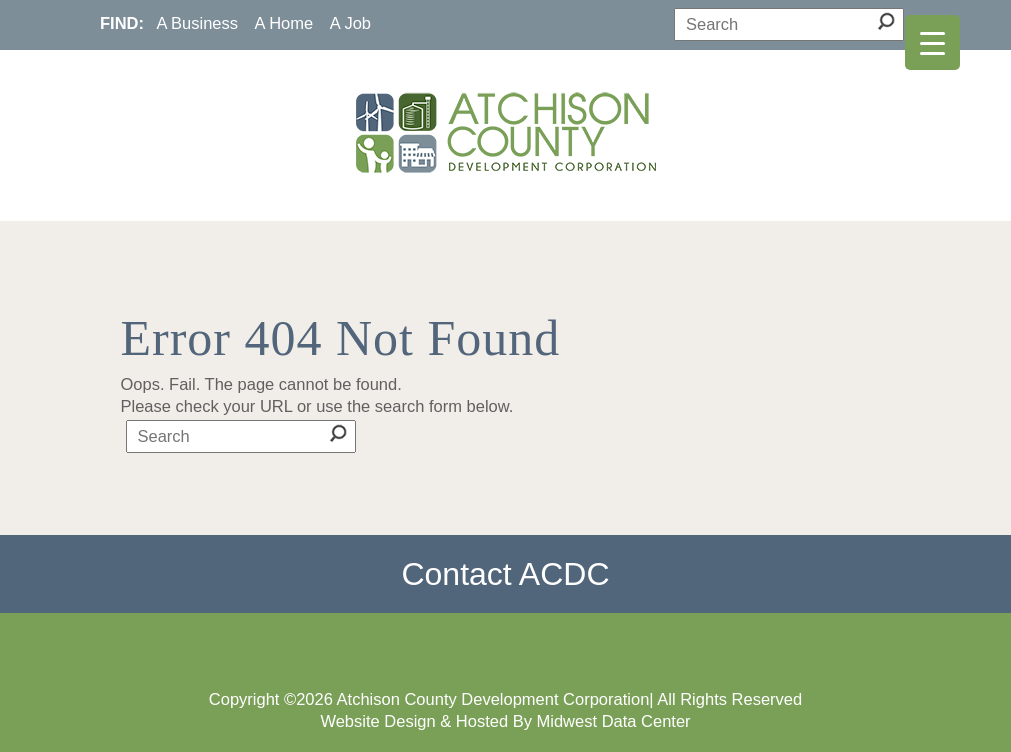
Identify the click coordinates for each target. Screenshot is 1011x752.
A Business (197, 23)
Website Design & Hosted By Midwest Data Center (505, 721)
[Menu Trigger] (932, 42)
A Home (284, 23)
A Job (350, 23)
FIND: (122, 23)
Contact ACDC (505, 574)
